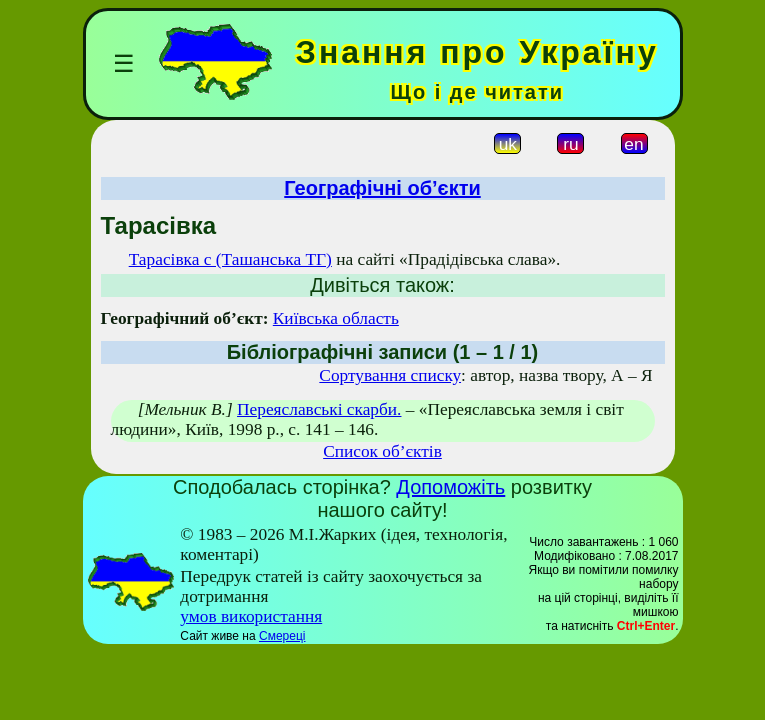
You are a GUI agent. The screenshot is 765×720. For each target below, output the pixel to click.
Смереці (282, 636)
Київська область (336, 318)
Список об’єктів (382, 451)
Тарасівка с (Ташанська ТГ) (230, 259)
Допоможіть (450, 487)
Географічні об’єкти (382, 188)
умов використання (251, 616)
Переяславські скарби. (319, 409)
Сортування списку (390, 375)
